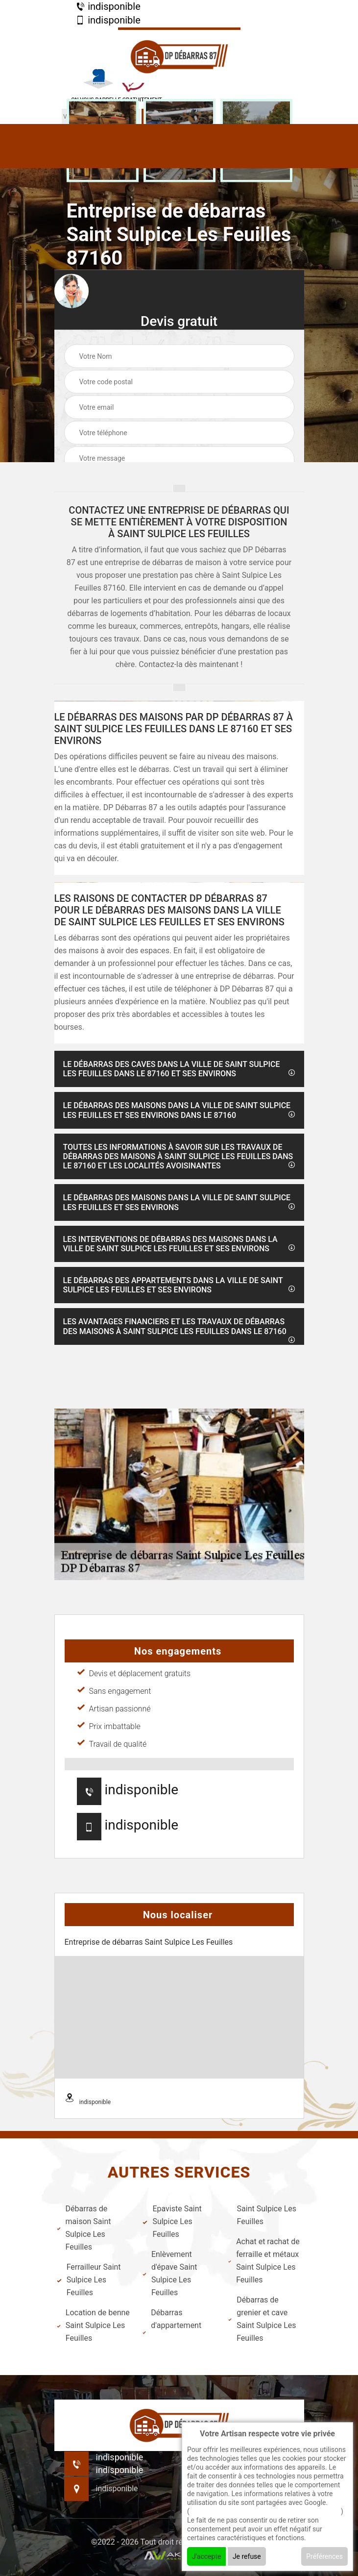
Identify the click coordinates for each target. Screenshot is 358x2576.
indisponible (108, 6)
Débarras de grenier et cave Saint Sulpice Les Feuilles (262, 2319)
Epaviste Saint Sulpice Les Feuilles (172, 2221)
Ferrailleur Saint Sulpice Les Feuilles (89, 2279)
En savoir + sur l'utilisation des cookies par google (265, 2511)
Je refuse (247, 2556)
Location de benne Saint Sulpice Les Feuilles (93, 2325)
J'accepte (206, 2556)
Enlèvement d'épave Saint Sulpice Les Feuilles (170, 2273)
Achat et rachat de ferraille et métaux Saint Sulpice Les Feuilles (264, 2260)
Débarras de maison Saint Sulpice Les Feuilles (84, 2228)
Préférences (324, 2556)
